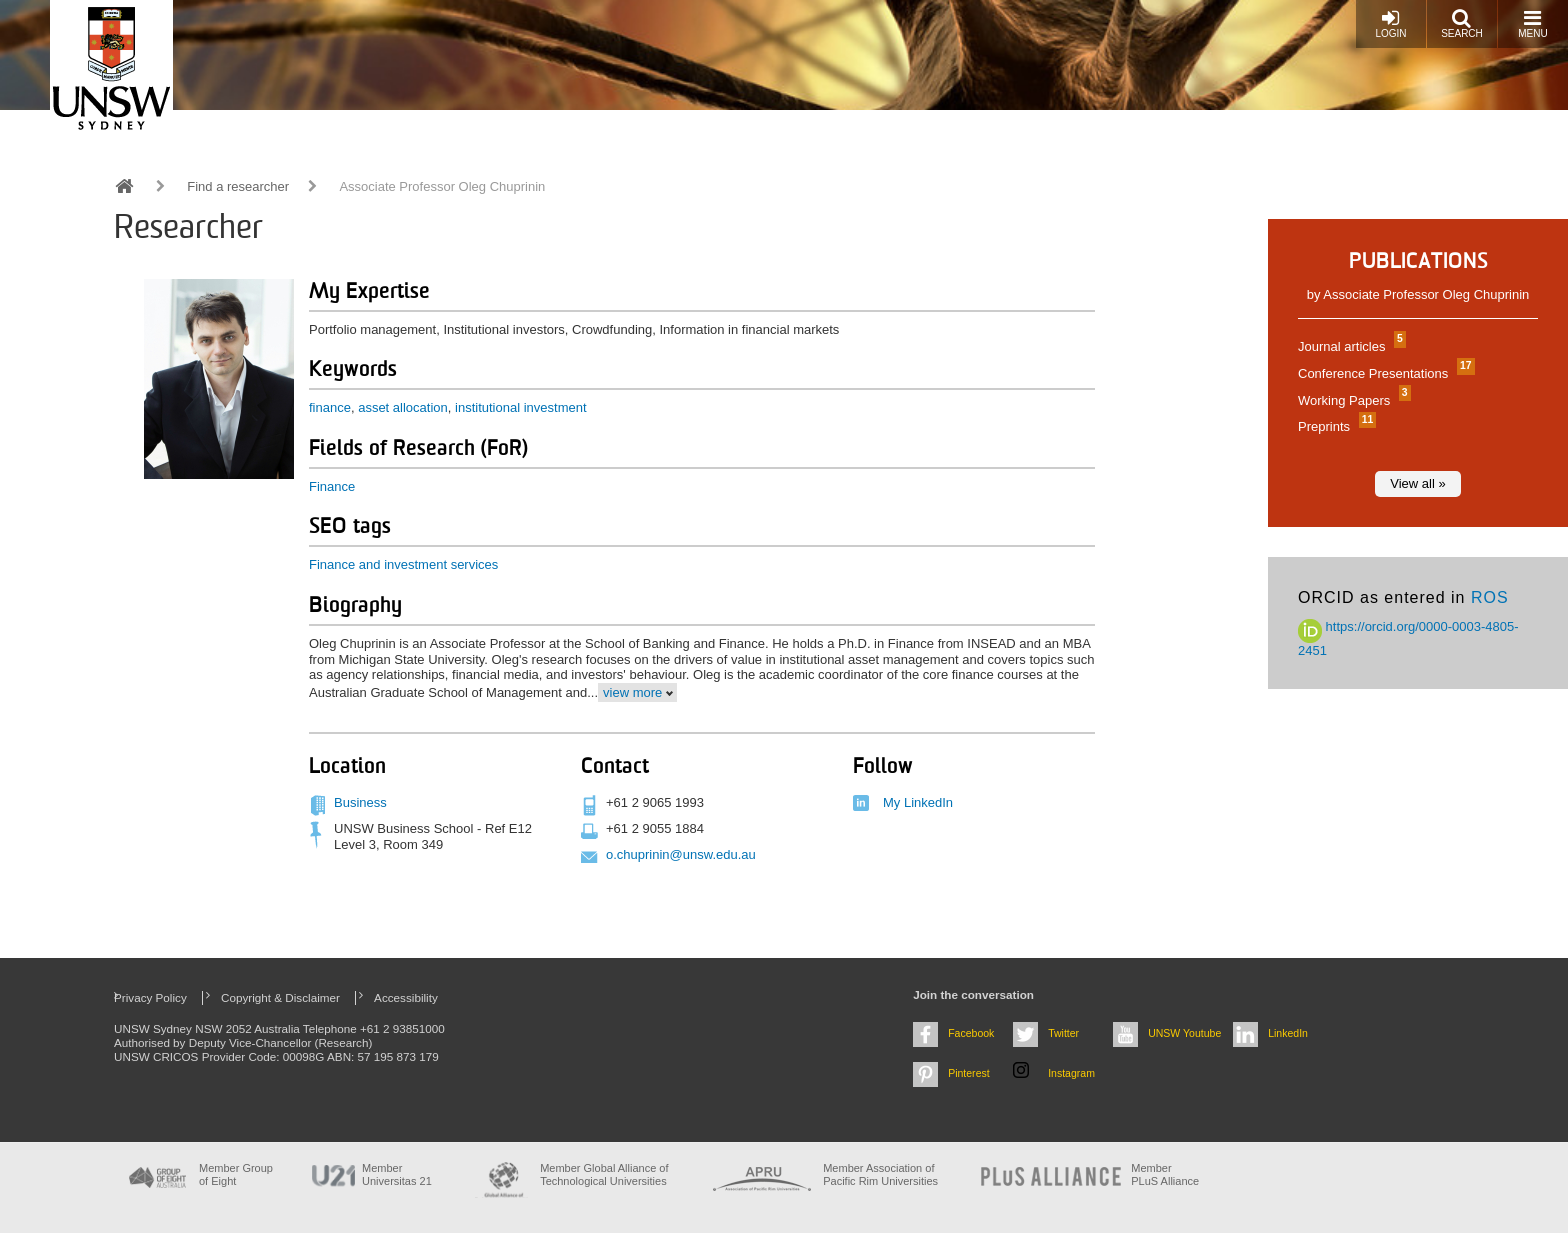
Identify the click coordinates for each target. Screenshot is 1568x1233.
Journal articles (1349, 346)
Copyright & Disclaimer (280, 997)
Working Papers (1352, 400)
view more (632, 692)
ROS (1490, 597)
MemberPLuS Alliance (1165, 1174)
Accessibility (406, 997)
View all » (1417, 483)
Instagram (1071, 1073)
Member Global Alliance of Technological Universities (604, 1174)
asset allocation (403, 407)
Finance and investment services (403, 564)
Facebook (971, 1033)
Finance (332, 486)
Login (1390, 23)
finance (330, 407)
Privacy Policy (150, 997)
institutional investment (521, 407)
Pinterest (969, 1073)
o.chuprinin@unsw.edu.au (681, 854)
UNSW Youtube (1184, 1033)
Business (360, 802)
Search (1462, 23)
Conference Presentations (1384, 373)
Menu (1532, 23)
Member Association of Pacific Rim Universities (880, 1174)
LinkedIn (1288, 1033)
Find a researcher (238, 186)
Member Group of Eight (236, 1174)
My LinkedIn (918, 802)
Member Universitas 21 (397, 1174)
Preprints (1334, 426)
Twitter (1063, 1033)
